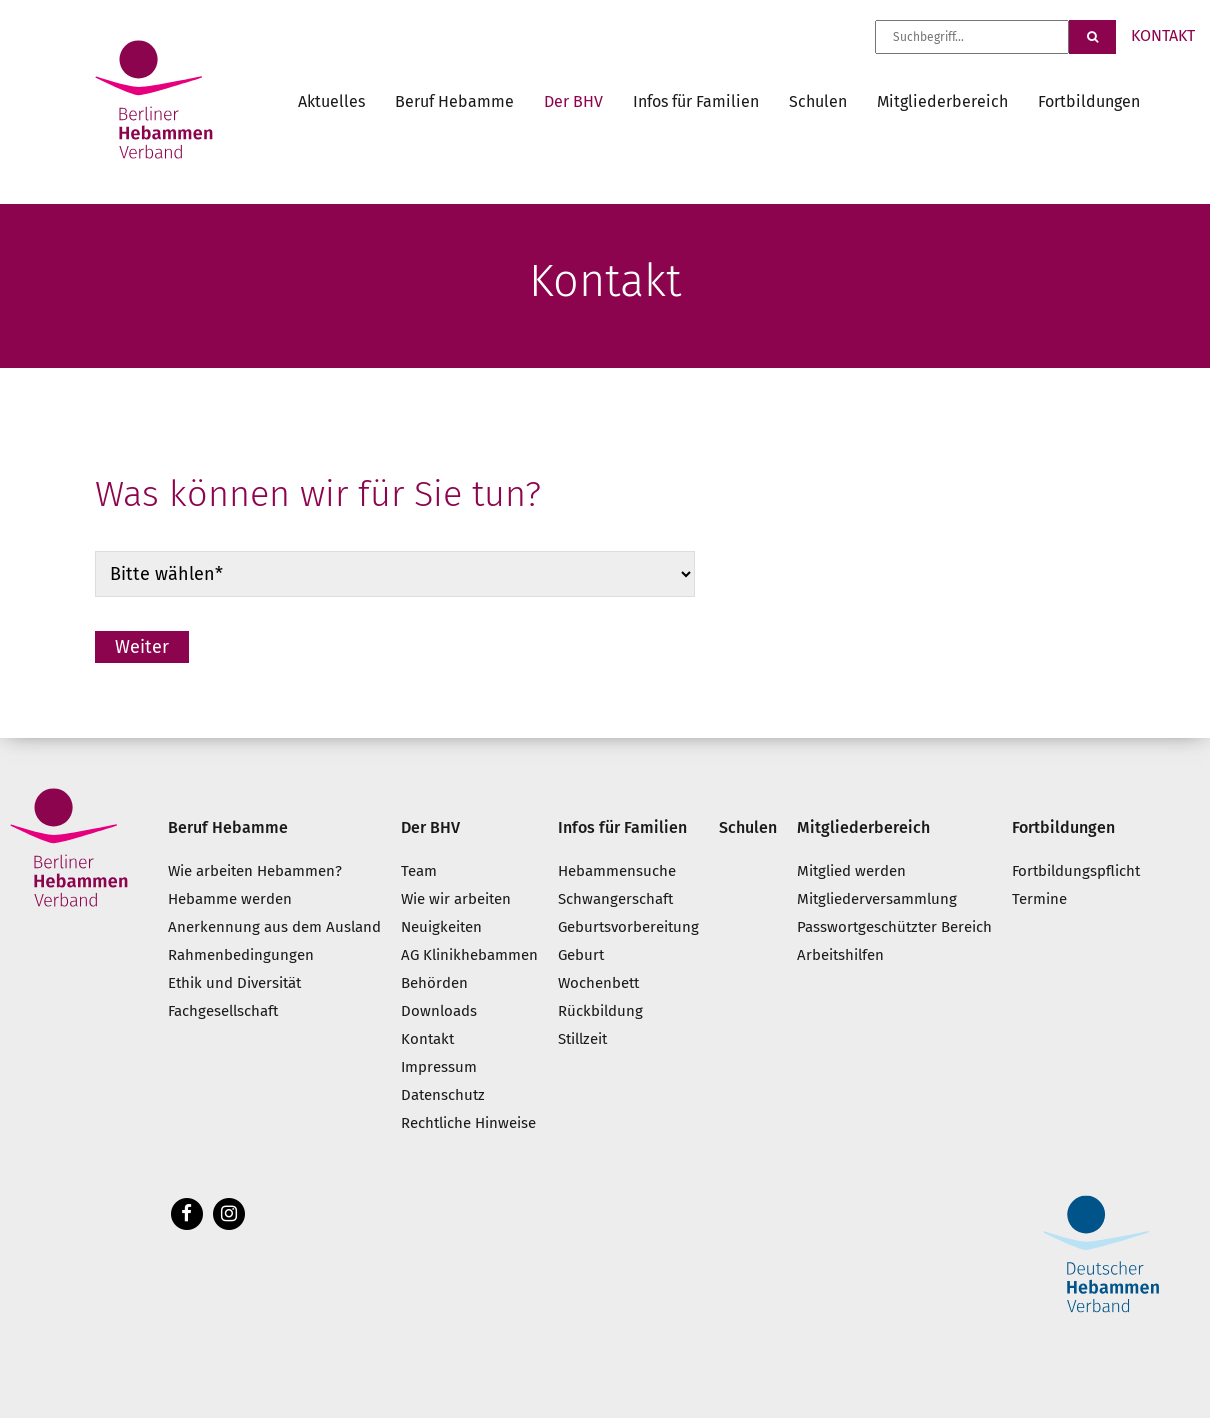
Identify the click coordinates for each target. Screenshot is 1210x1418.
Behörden (434, 983)
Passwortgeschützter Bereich (894, 927)
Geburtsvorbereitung (628, 927)
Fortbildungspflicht (1076, 871)
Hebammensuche (617, 871)
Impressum (439, 1067)
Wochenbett (598, 983)
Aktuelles (331, 101)
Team (419, 871)
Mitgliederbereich (942, 101)
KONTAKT (1163, 35)
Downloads (439, 1011)
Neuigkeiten (441, 927)
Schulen (818, 101)
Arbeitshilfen (840, 955)
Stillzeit (582, 1039)
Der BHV (573, 101)
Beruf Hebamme (454, 101)
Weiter (142, 647)
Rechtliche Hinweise (468, 1123)
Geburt (581, 955)
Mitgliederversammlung (877, 899)
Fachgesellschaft (223, 1011)
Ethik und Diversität (234, 983)
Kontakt (427, 1039)
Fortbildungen (1089, 101)
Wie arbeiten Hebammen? (255, 871)
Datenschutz (443, 1095)
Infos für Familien (696, 101)
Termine (1039, 899)
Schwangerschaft (615, 899)
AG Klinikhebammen (469, 955)
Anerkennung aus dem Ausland (274, 927)
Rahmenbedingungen (241, 955)
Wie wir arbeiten (456, 899)
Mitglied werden (851, 871)
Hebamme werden (230, 899)
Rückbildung (600, 1011)
